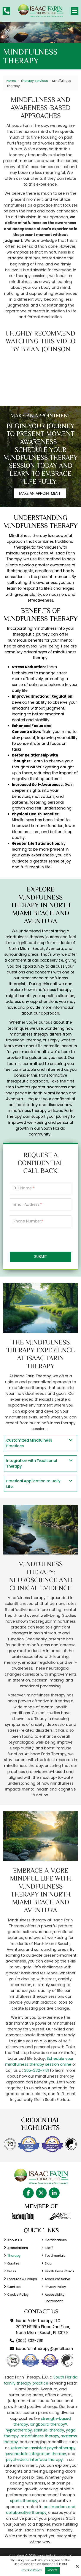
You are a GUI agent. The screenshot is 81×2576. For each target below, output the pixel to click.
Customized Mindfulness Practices (29, 1443)
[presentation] (35, 1239)
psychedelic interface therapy (34, 2459)
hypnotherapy (19, 2430)
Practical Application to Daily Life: (33, 1483)
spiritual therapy (49, 2430)
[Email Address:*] (40, 1204)
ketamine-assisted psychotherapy (43, 2448)
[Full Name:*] (40, 1188)
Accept (52, 2570)
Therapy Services (34, 80)
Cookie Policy (31, 2570)
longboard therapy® (48, 2424)
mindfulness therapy (40, 2436)
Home (11, 80)
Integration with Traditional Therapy (31, 1463)
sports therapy (23, 2500)
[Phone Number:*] (40, 1221)
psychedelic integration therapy (36, 2453)
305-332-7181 (36, 2070)
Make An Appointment (39, 493)
